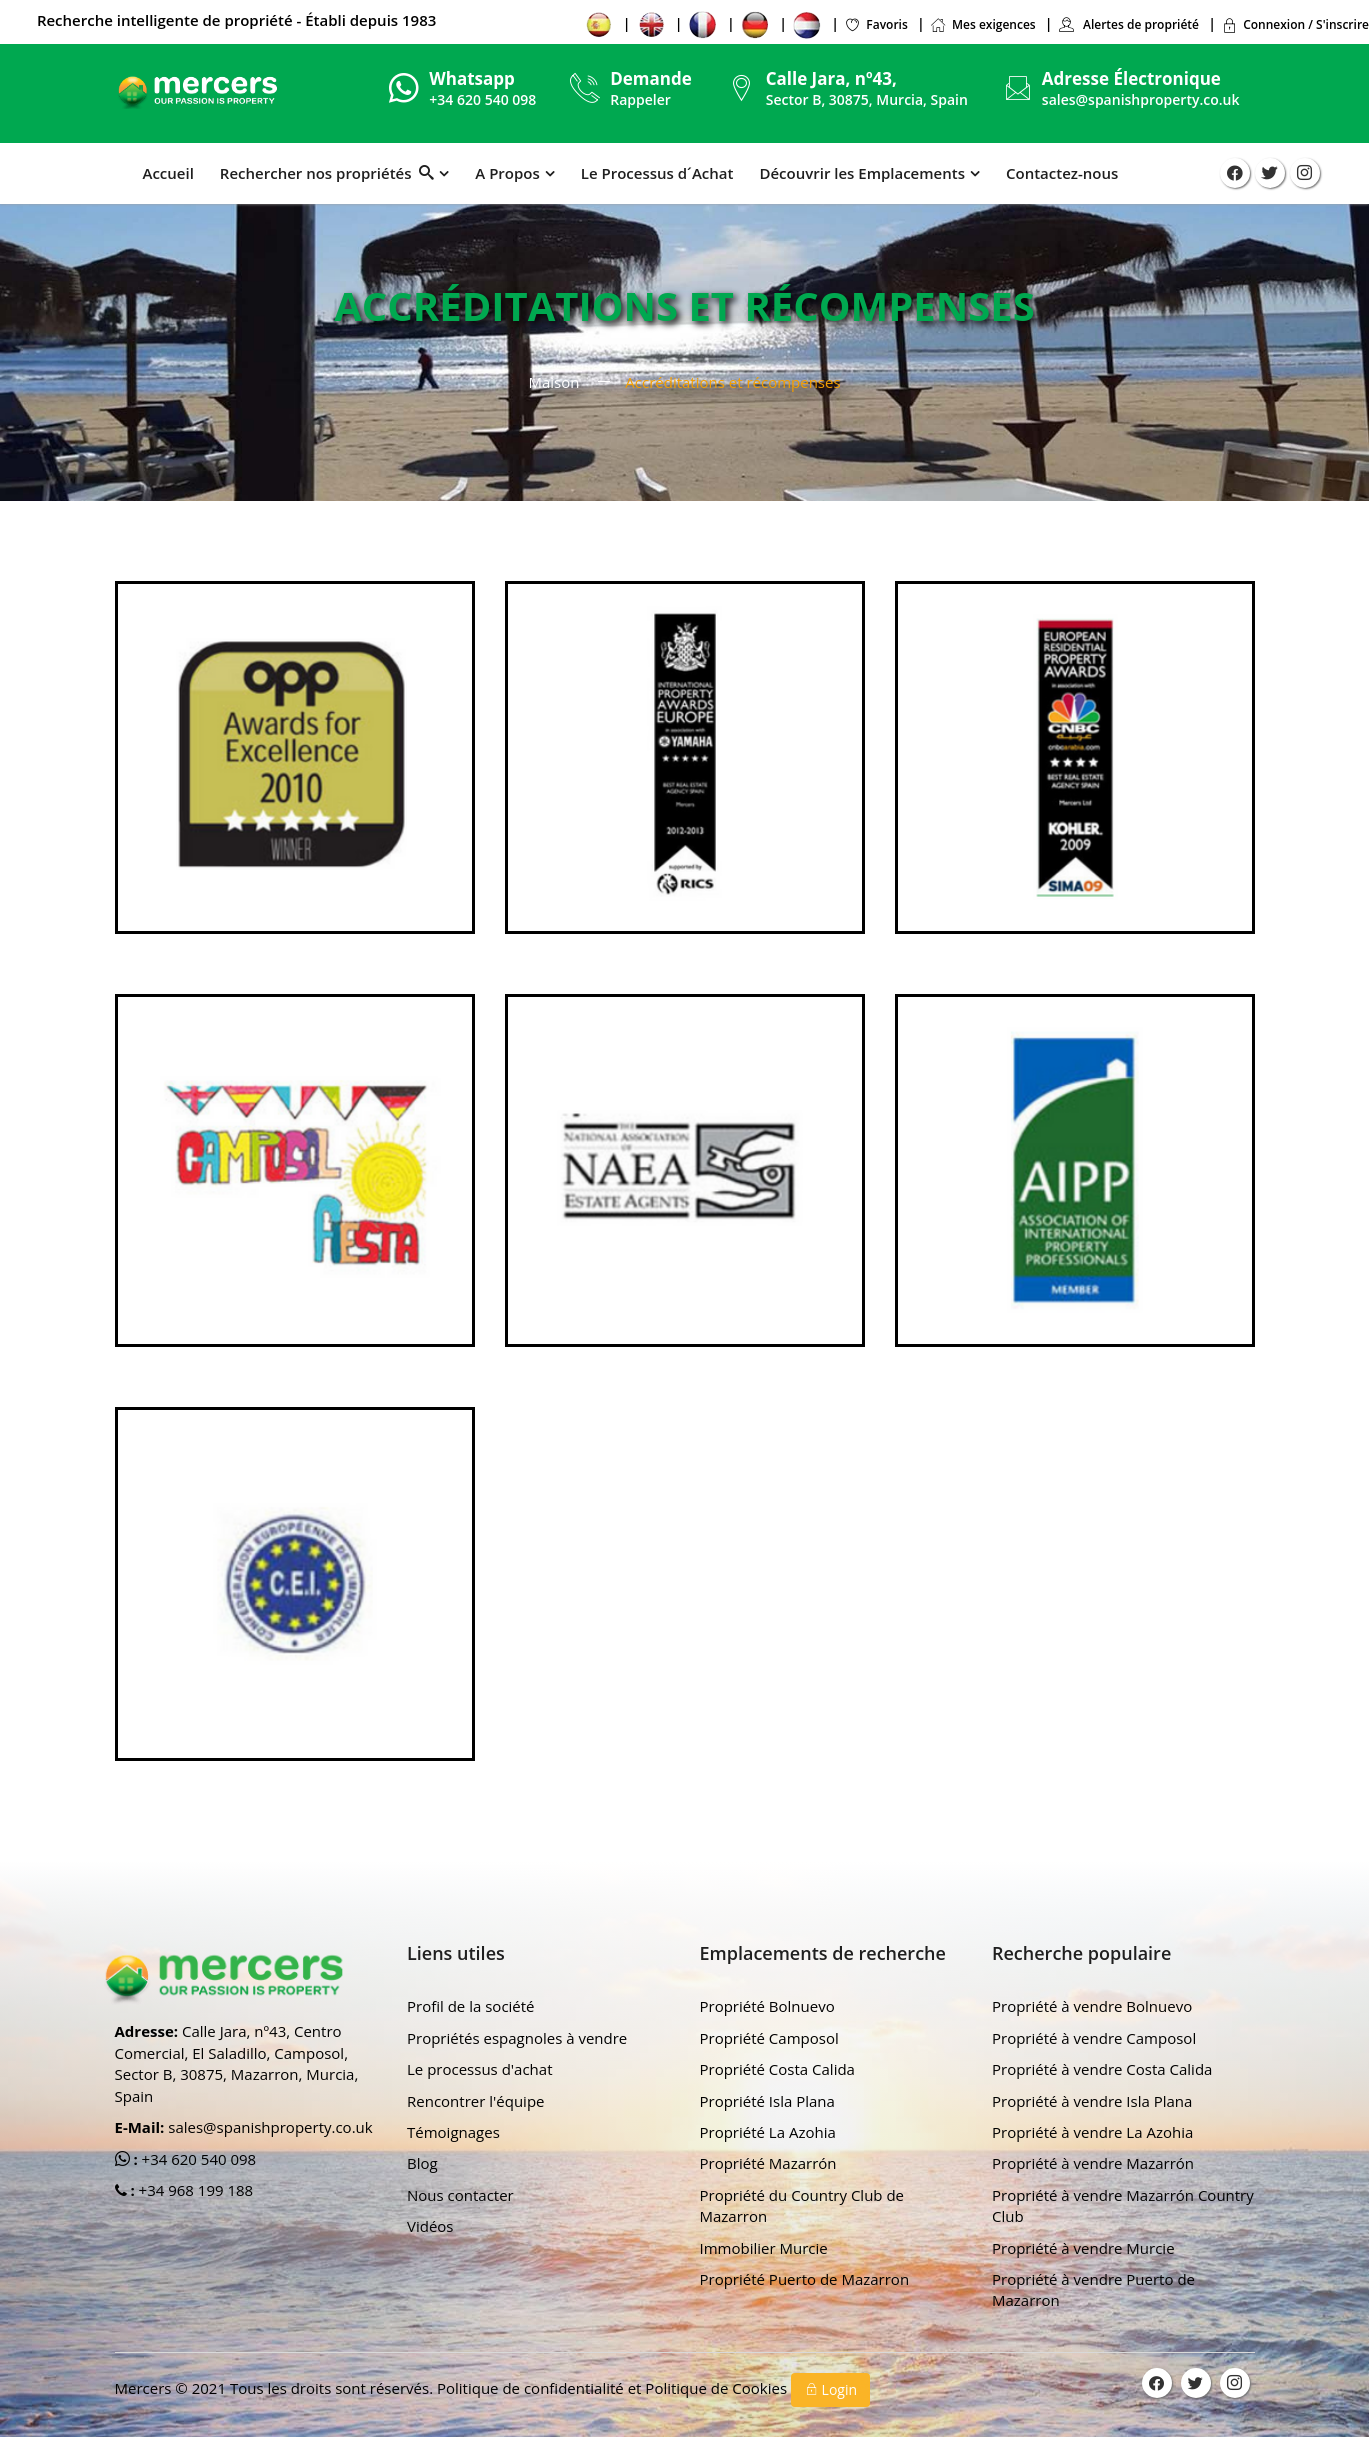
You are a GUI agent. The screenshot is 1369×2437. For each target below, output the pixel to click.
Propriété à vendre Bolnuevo (1092, 2006)
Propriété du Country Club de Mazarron (802, 2205)
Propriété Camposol (769, 2038)
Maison (553, 382)
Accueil (168, 173)
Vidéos (430, 2226)
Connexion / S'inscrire (1295, 24)
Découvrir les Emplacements (862, 173)
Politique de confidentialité (532, 2388)
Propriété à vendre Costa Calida (1102, 2069)
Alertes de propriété (1128, 24)
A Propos (507, 173)
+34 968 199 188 (194, 2190)
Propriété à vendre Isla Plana (1092, 2101)
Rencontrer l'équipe (475, 2101)
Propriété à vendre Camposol (1094, 2038)
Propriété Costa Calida (777, 2069)
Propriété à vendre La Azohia (1092, 2132)
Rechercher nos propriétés (327, 173)
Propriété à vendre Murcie (1083, 2248)
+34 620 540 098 (197, 2159)
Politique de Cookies (718, 2388)
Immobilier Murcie (764, 2248)
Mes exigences (983, 24)
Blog (422, 2163)
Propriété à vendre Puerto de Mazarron (1093, 2289)
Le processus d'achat (480, 2069)
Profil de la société (471, 2006)
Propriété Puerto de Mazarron (805, 2279)
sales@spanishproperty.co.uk (1141, 99)
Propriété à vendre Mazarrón (1093, 2163)
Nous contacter (460, 2195)
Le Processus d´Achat (657, 173)
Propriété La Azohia (768, 2132)
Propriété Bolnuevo (767, 2006)
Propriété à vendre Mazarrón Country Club (1123, 2205)
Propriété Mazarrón (768, 2163)
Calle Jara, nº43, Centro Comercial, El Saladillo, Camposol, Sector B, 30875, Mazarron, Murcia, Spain (237, 2063)
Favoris (875, 24)
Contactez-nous (1062, 173)
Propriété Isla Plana (767, 2101)
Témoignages (453, 2132)
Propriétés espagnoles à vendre (517, 2038)
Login (830, 2389)
